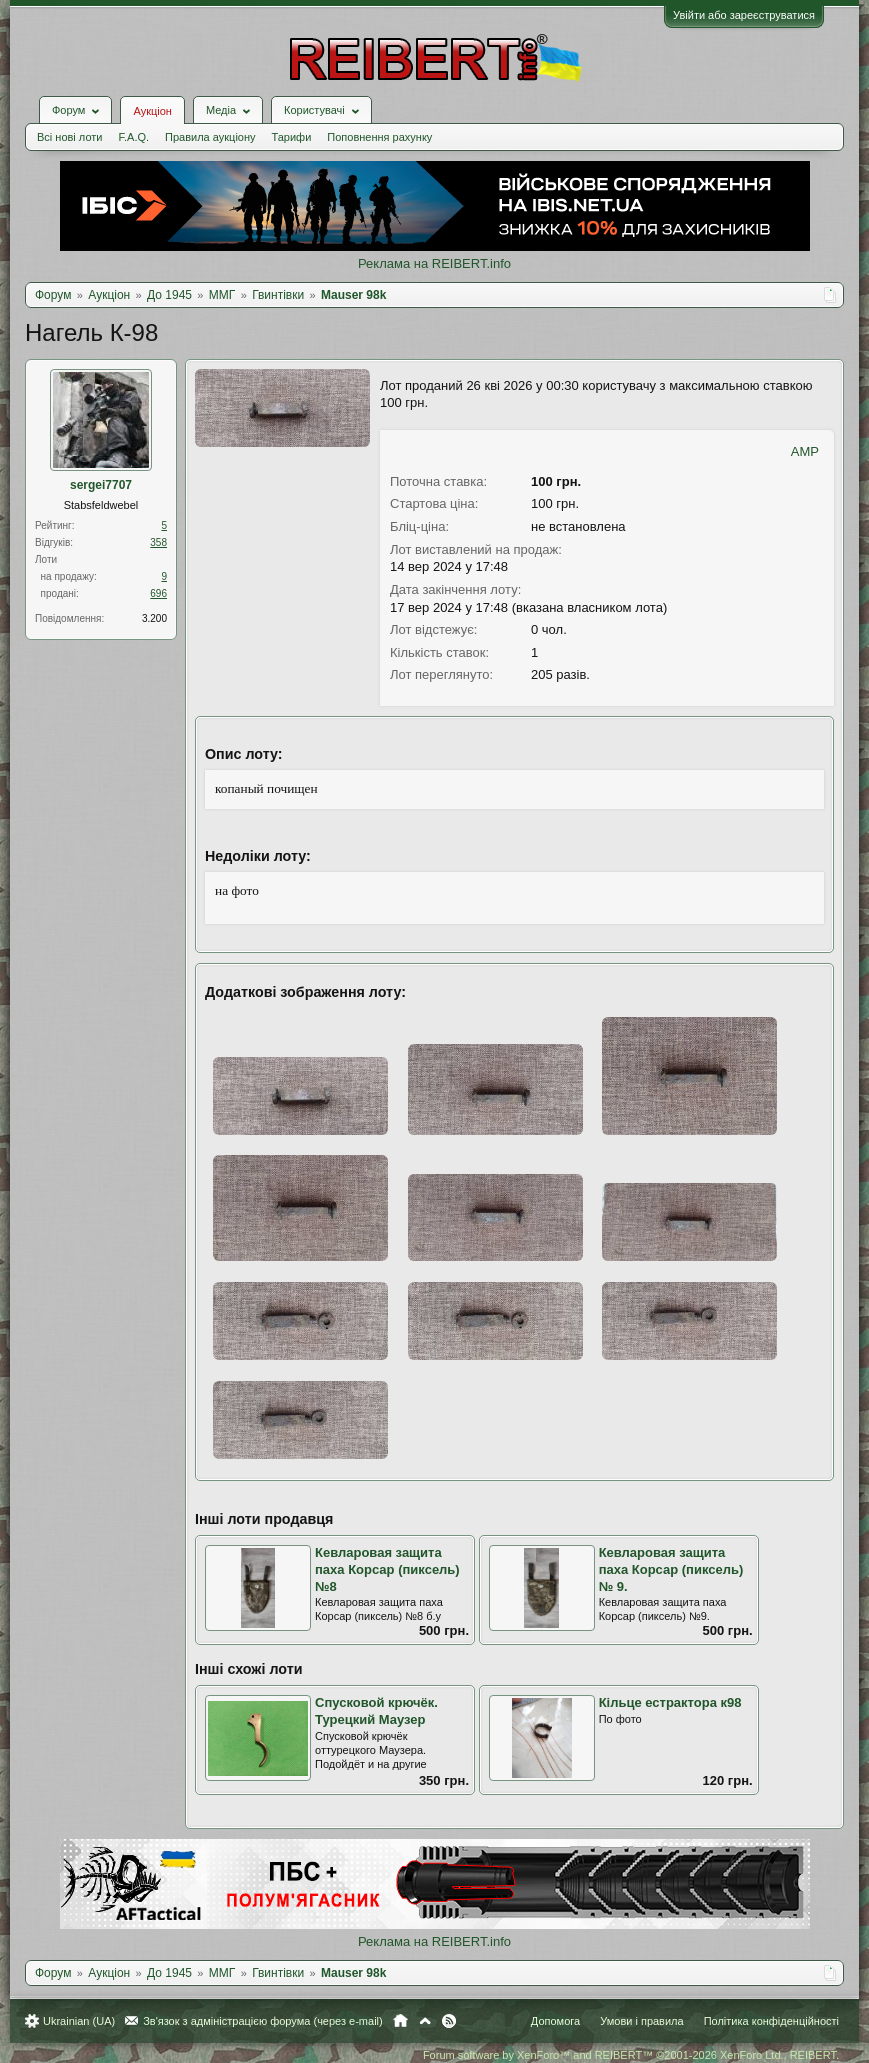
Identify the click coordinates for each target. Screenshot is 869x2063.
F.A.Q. (133, 137)
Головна (400, 2021)
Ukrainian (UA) (79, 2021)
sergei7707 (101, 485)
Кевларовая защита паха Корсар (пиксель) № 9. (671, 1569)
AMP (805, 451)
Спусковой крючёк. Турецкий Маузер (376, 1711)
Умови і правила (641, 2021)
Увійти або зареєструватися (744, 15)
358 (158, 542)
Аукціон (152, 111)
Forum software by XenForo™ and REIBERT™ (631, 2055)
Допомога (555, 2021)
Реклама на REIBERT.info (434, 263)
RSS (449, 2021)
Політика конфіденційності (771, 2021)
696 (158, 593)
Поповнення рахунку (379, 137)
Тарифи (292, 137)
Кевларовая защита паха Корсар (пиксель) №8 (387, 1569)
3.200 (154, 618)
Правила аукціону (210, 137)
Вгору (425, 2021)
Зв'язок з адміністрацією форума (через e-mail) (263, 2021)
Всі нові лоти (69, 137)
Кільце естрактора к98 (670, 1702)
